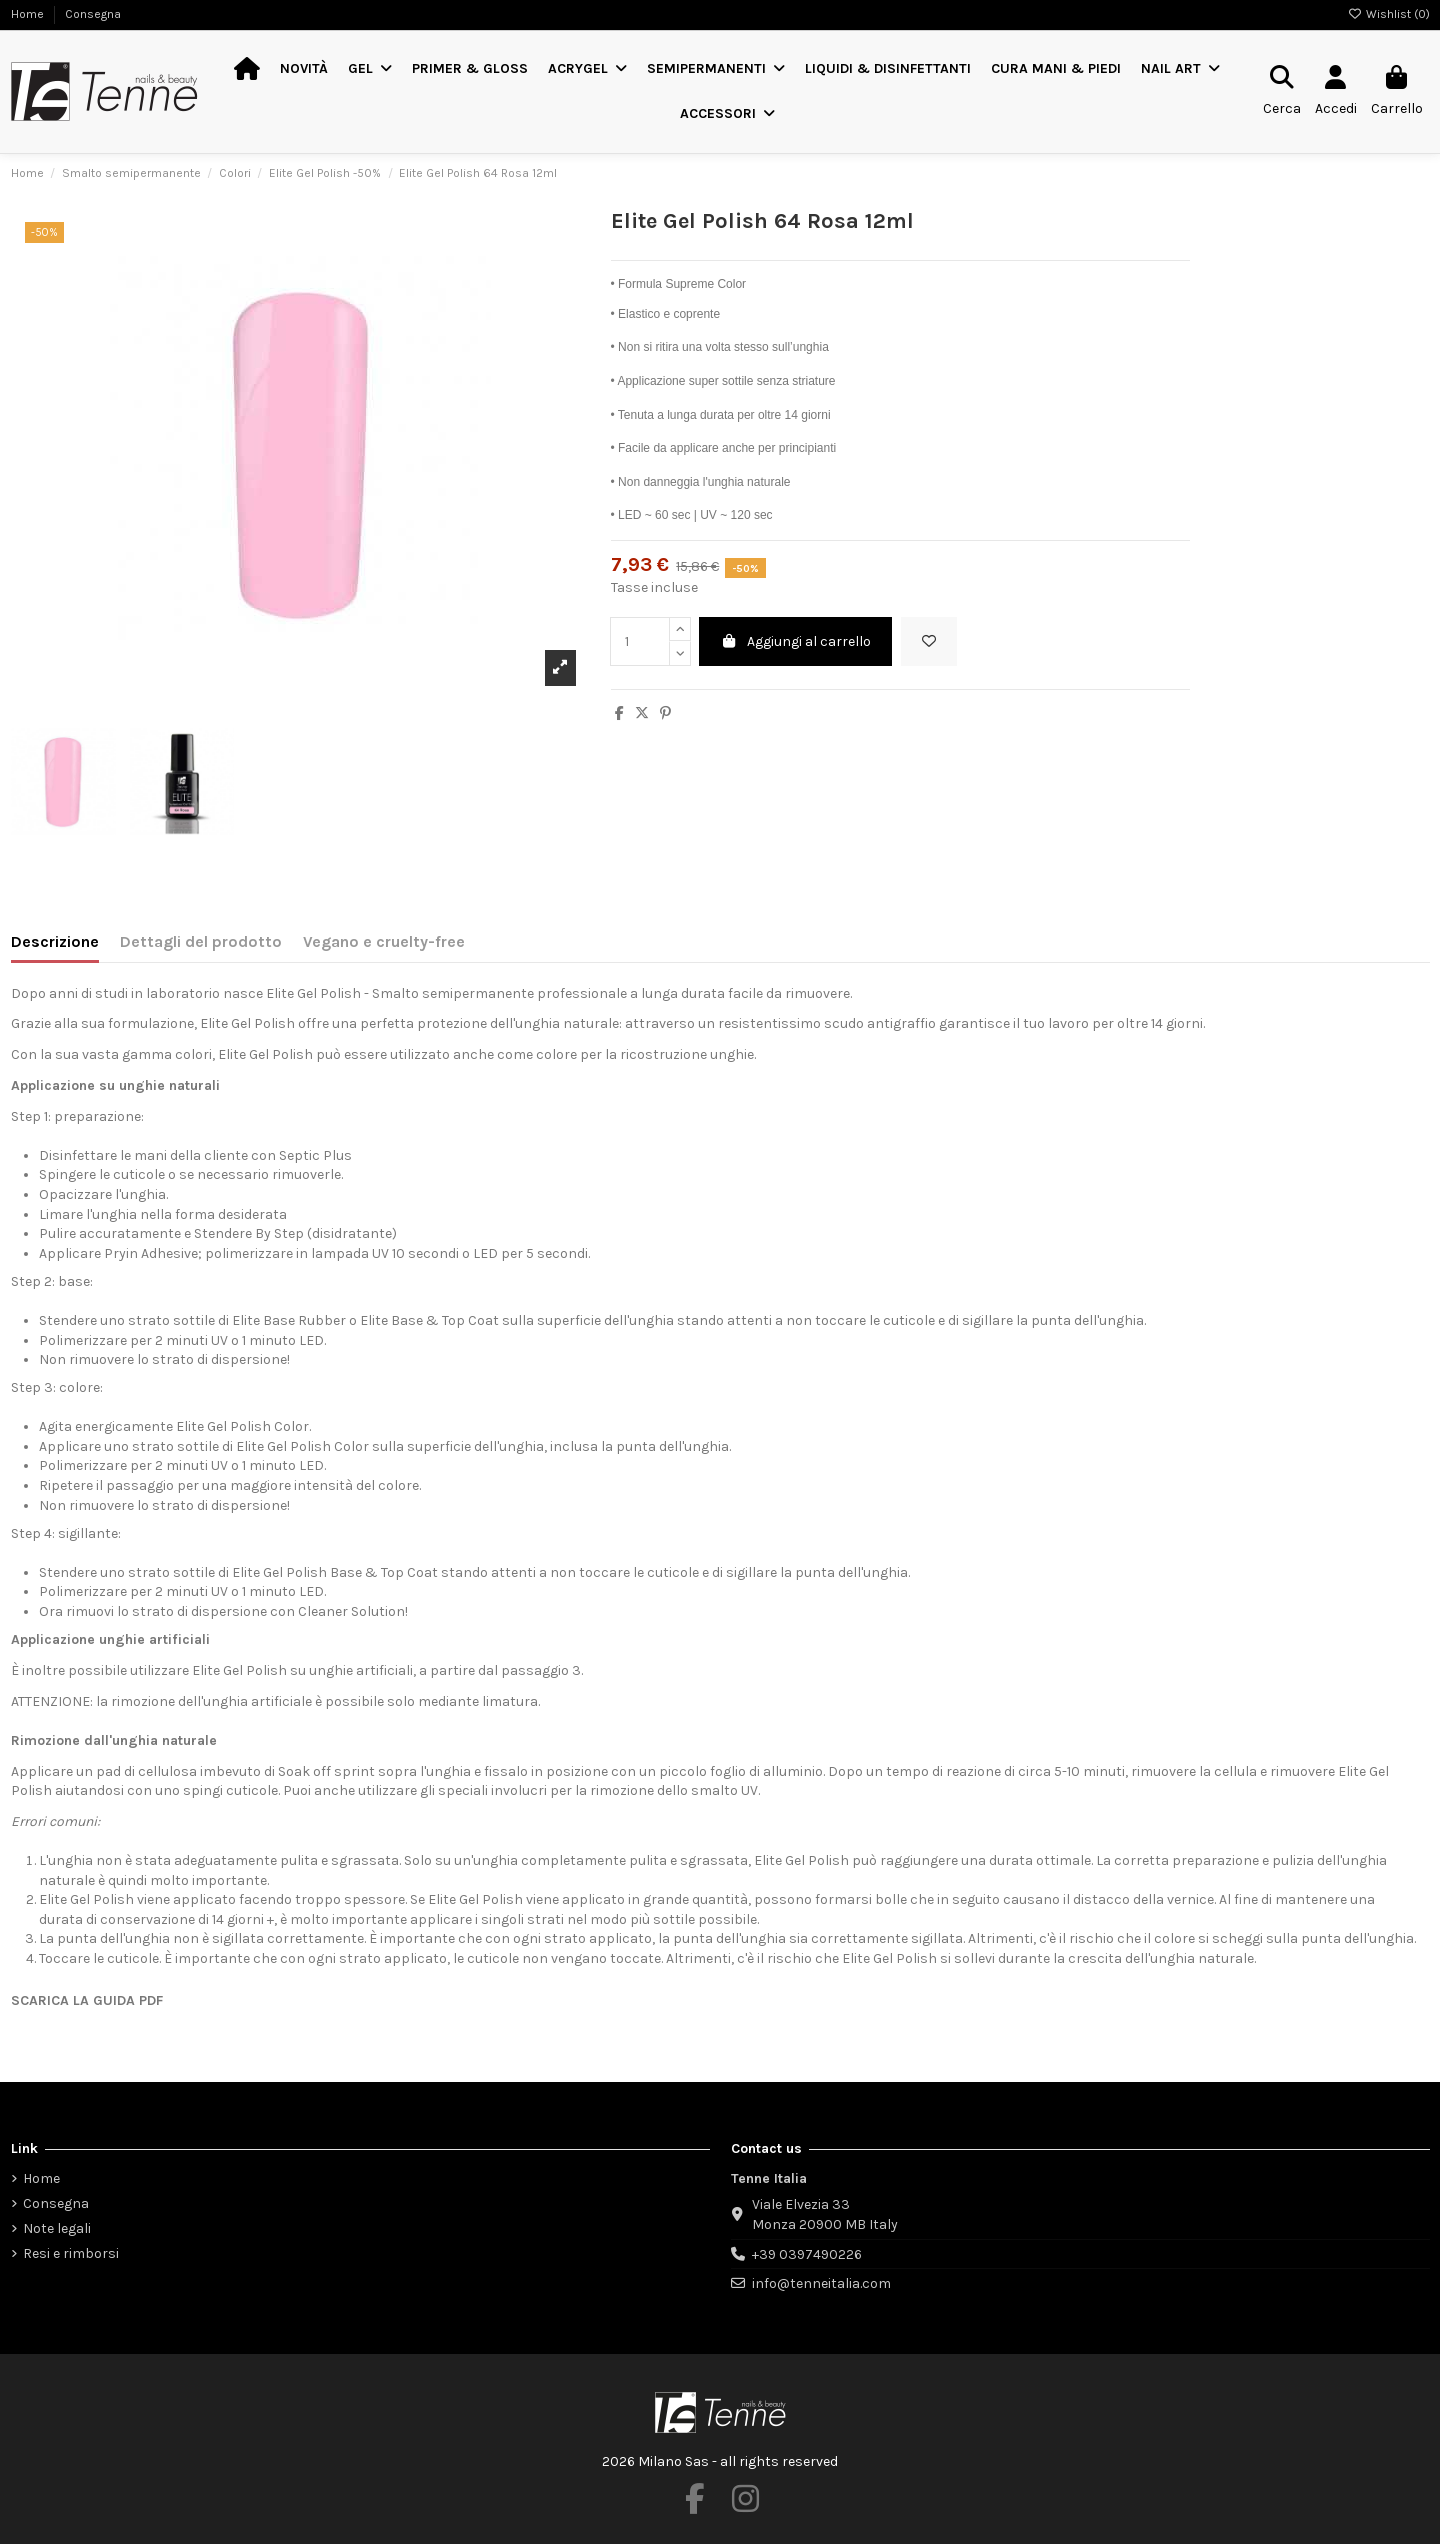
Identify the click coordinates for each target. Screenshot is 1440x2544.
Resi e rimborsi (71, 2253)
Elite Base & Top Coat (429, 1320)
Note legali (57, 2228)
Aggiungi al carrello (796, 641)
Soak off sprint (326, 1771)
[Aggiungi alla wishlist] (929, 641)
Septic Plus (315, 1155)
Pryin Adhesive (151, 1253)
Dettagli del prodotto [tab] (201, 941)
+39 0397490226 (807, 2254)
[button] (370, 69)
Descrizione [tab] (55, 941)
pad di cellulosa (148, 1771)
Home (29, 14)
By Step (279, 1233)
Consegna (93, 14)
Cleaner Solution (351, 1611)
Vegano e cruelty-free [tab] (384, 941)
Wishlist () (1389, 14)
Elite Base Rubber (289, 1320)
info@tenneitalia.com (821, 2283)
